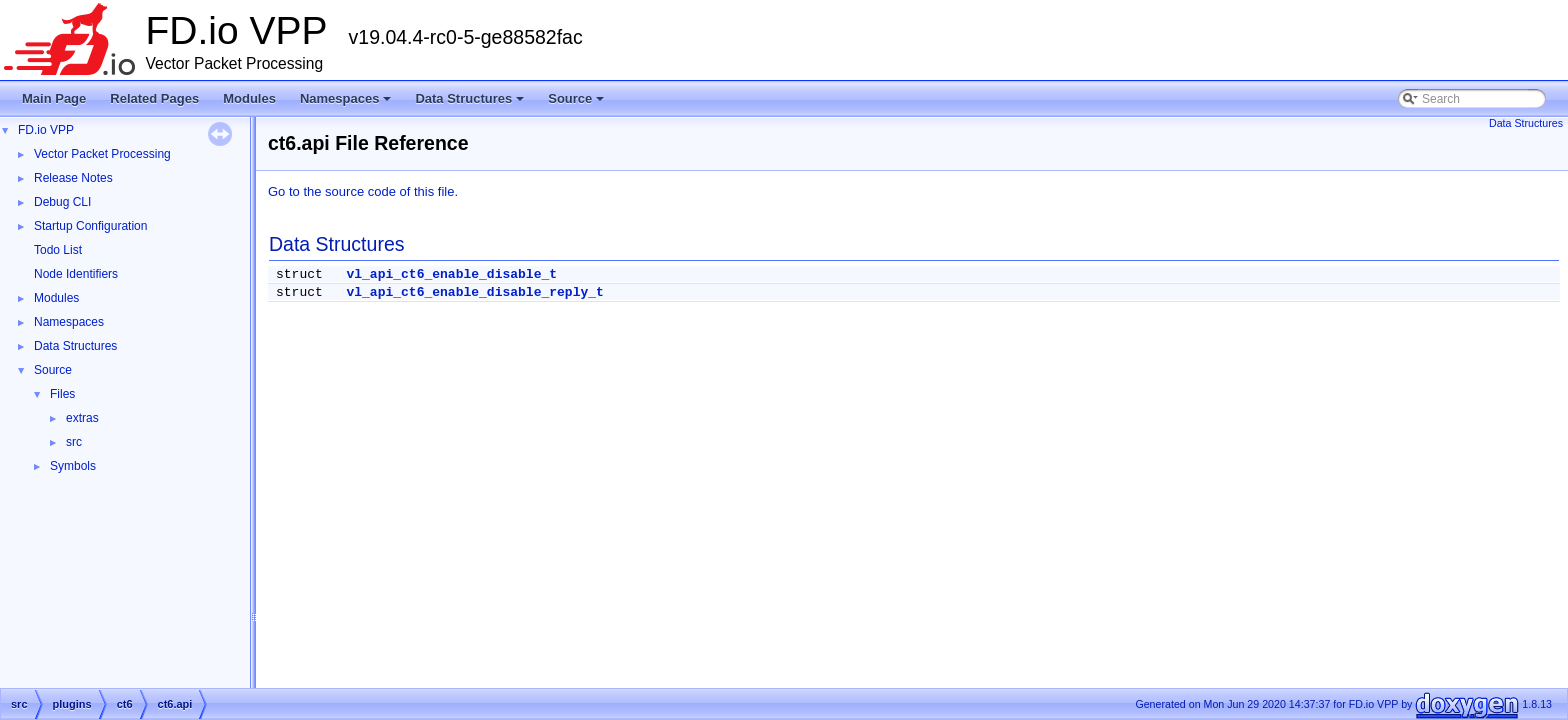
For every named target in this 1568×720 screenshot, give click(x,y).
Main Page (54, 98)
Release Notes (73, 178)
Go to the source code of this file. (363, 191)
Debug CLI (62, 202)
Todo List (58, 250)
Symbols (73, 466)
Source (577, 104)
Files (62, 394)
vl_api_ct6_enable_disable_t (451, 274)
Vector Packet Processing (102, 154)
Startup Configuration (90, 226)
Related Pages (154, 98)
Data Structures (471, 104)
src (74, 442)
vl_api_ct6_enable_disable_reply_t (474, 292)
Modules (249, 98)
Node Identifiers (76, 274)
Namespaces (347, 104)
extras (82, 418)
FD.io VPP (46, 130)
